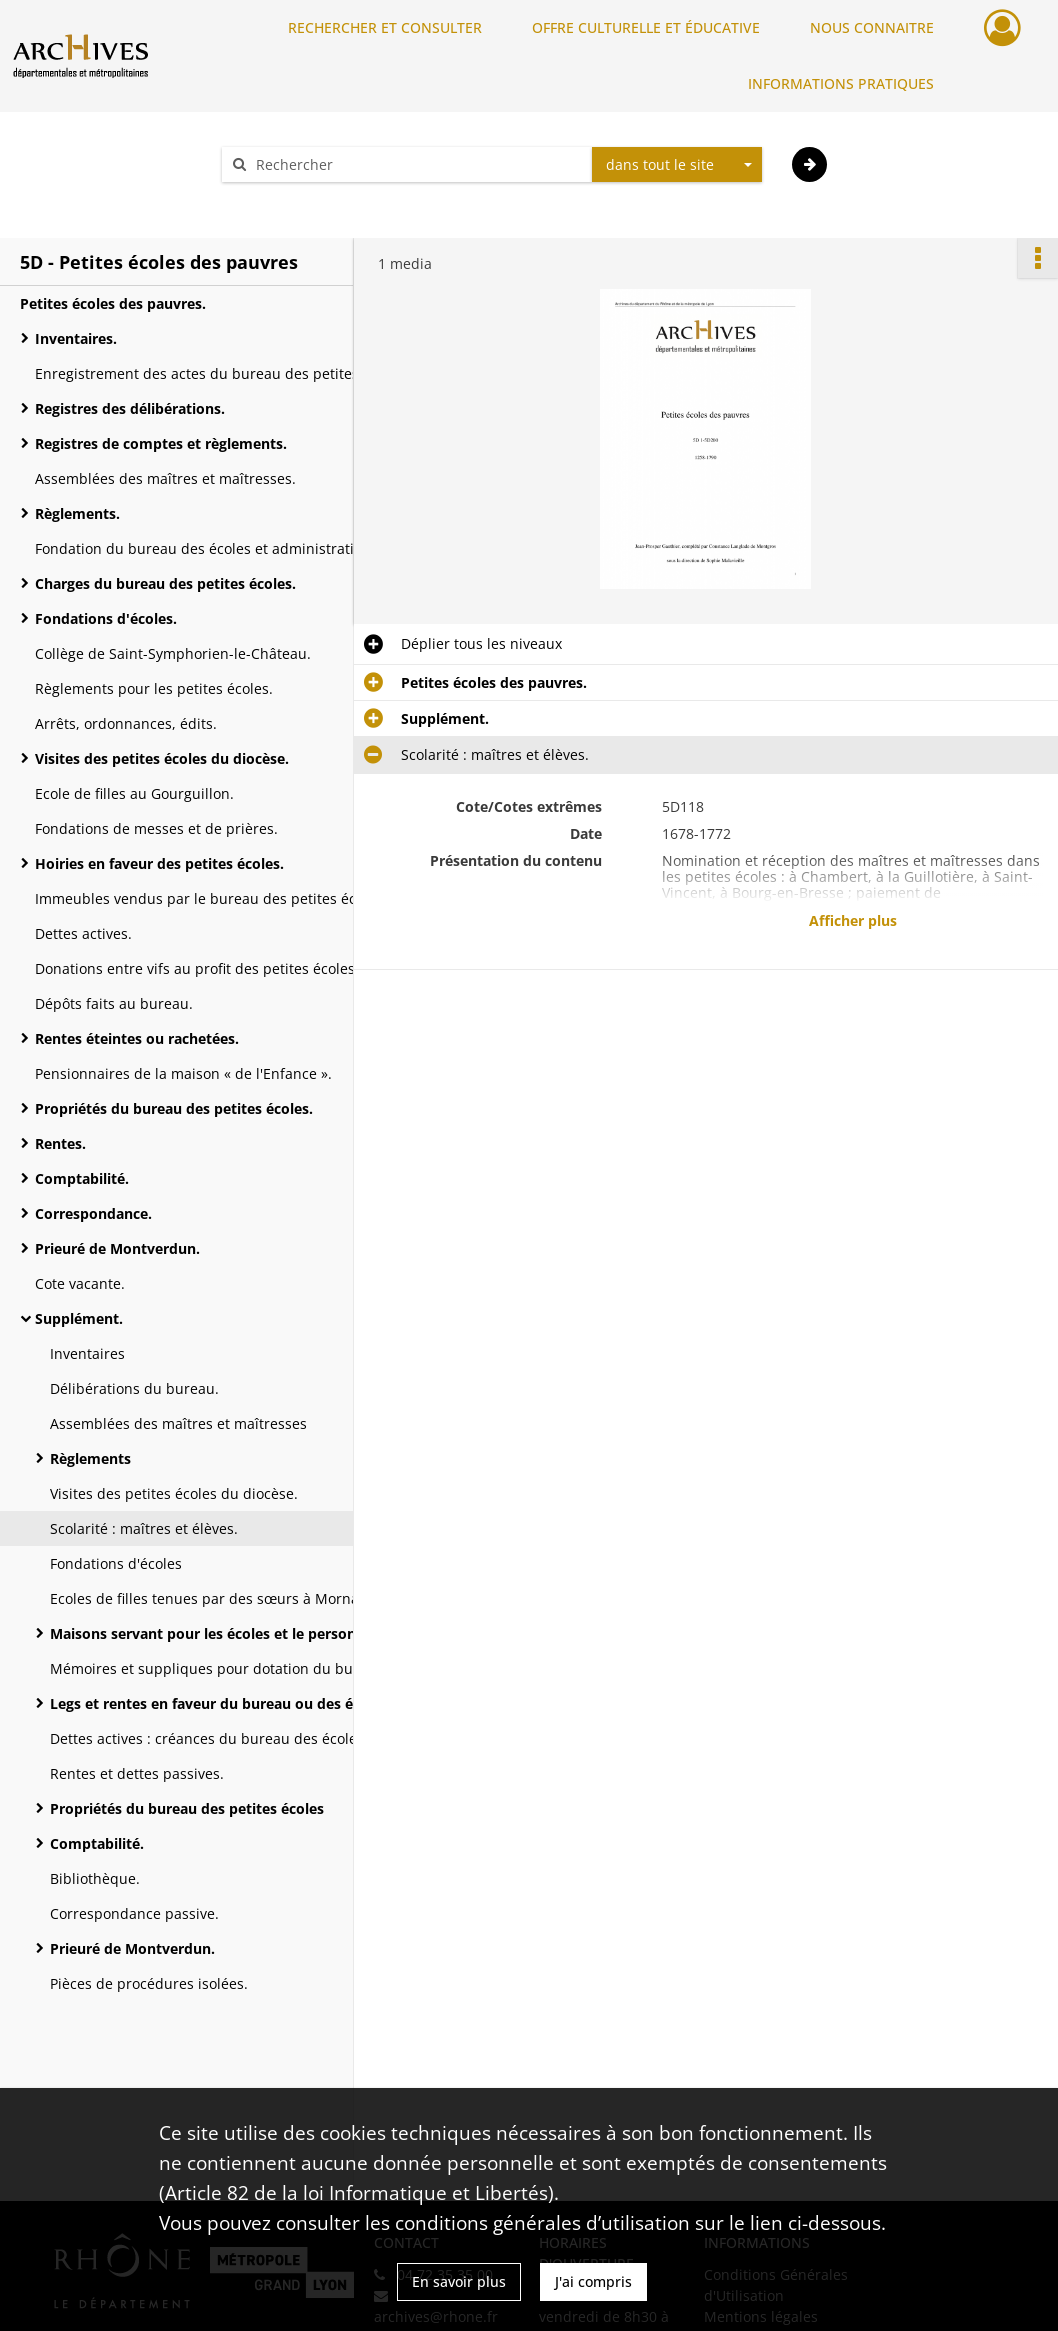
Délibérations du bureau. (134, 1388)
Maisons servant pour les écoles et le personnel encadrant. (250, 1633)
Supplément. (79, 1318)
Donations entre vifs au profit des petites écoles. (197, 968)
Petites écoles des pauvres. (113, 303)
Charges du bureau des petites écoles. (165, 583)
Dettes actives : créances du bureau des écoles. (209, 1738)
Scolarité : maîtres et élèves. (144, 1528)
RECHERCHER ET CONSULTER (385, 27)
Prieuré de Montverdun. (117, 1248)
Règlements (90, 1458)
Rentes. (60, 1143)
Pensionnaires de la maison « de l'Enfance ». (183, 1073)
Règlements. (77, 513)
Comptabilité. (82, 1178)
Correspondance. (93, 1213)
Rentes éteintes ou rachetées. (137, 1038)
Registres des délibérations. (130, 408)
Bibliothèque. (95, 1878)
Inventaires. (76, 338)
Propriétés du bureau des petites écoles (187, 1808)
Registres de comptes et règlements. (161, 443)
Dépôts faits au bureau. (114, 1003)
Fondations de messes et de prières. (156, 828)
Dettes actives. (83, 933)
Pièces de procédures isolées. (149, 1983)
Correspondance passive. (134, 1913)
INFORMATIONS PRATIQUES (841, 83)
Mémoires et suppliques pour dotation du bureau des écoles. (250, 1668)
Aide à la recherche (299, 199)
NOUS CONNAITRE (872, 27)
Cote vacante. (80, 1283)
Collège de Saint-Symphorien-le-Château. (173, 653)
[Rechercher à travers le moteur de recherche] (417, 164)
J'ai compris (593, 2281)
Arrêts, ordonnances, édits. (126, 723)
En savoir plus (459, 2281)
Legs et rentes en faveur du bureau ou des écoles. (221, 1703)
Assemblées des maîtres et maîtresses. (165, 478)
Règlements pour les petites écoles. (154, 688)
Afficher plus (853, 920)
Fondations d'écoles (116, 1563)
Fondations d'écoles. (106, 618)
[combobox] (677, 165)
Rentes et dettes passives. (137, 1773)
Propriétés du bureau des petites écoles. (174, 1108)
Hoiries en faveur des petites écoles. (159, 863)
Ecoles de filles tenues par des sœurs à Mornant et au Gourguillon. (250, 1598)
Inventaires (87, 1353)
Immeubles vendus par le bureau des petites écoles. (211, 898)
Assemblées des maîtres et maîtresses (178, 1423)
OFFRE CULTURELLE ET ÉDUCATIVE (646, 27)
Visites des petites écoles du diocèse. (162, 758)
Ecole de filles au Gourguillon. (134, 793)
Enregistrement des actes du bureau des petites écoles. (222, 373)
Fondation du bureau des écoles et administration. (205, 548)
